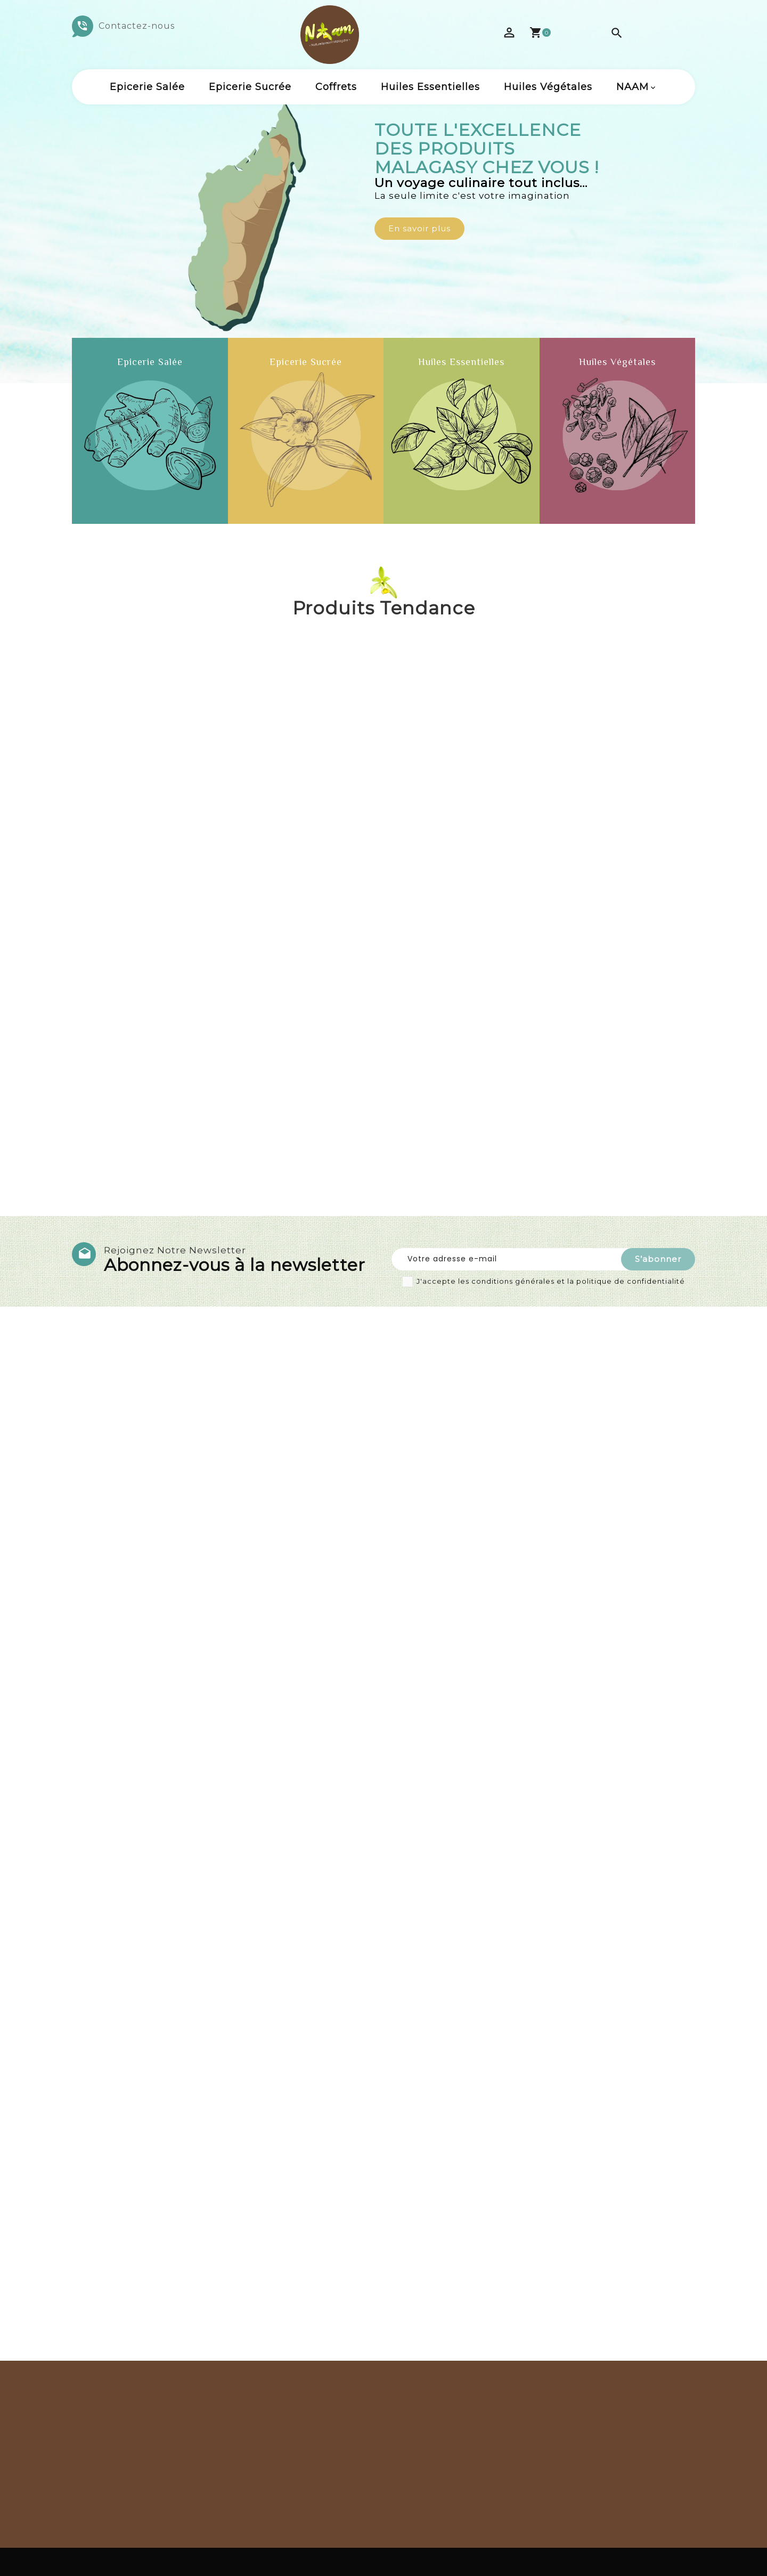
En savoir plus (419, 228)
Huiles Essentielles (430, 87)
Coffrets (336, 87)
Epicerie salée (147, 87)
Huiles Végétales (548, 87)
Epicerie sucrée (250, 87)
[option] (383, 191)
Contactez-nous (137, 26)
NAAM (632, 87)
